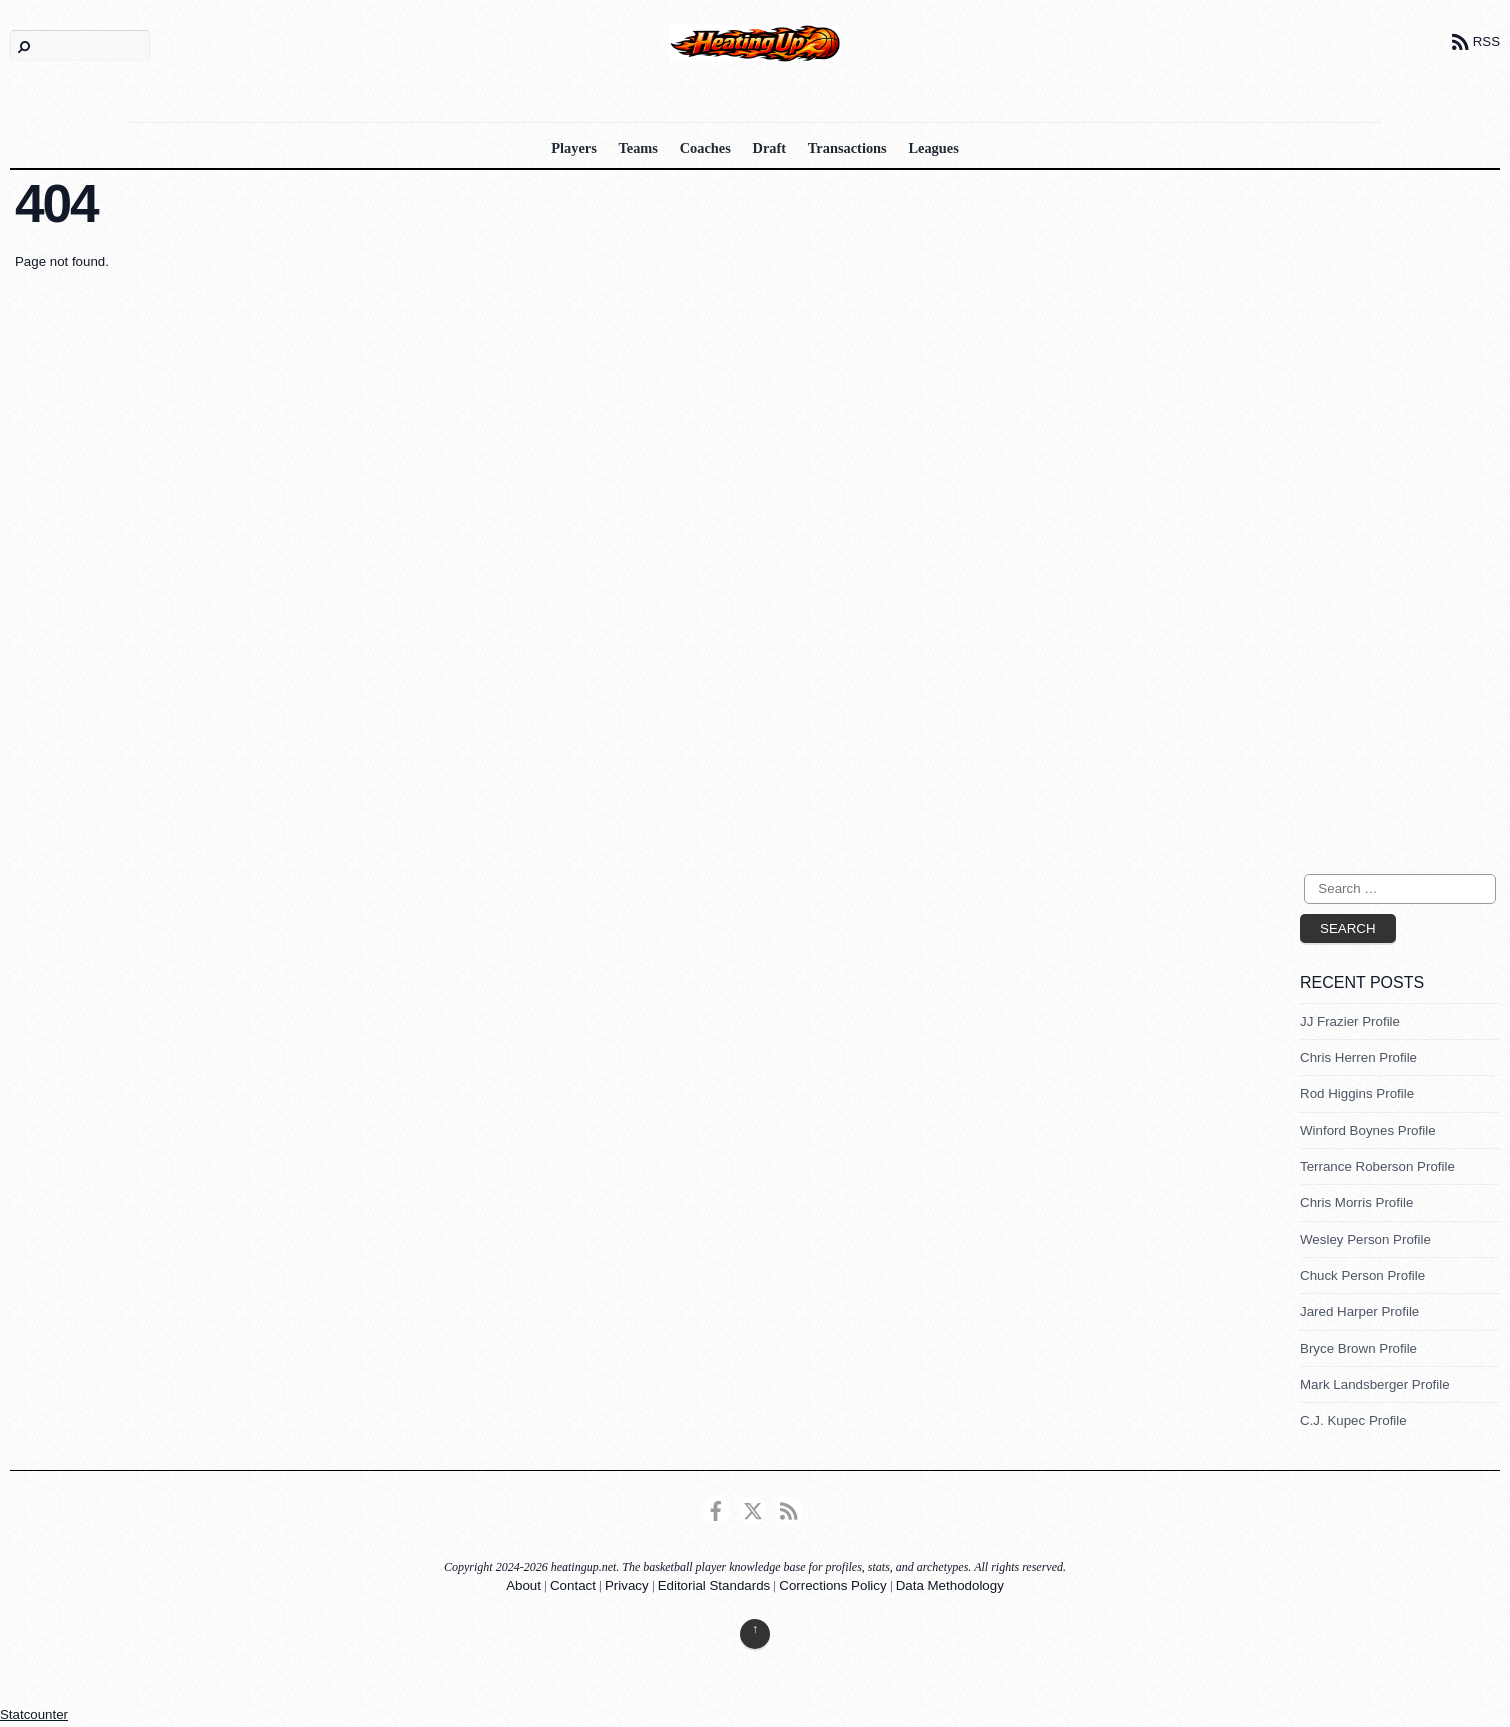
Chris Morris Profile (1356, 1202)
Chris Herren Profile (1358, 1057)
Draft (770, 148)
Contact (573, 1585)
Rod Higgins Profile (1357, 1093)
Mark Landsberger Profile (1375, 1384)
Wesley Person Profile (1365, 1239)
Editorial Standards (714, 1585)
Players (574, 148)
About (523, 1585)
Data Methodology (950, 1585)
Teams (638, 148)
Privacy (627, 1585)
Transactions (847, 148)
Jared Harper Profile (1359, 1311)
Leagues (933, 148)
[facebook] (716, 1509)
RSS (1486, 41)
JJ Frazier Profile (1350, 1021)
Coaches (705, 148)
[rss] (789, 1509)
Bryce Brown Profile (1358, 1348)
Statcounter (34, 1714)
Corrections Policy (832, 1585)
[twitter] (753, 1509)
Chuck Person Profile (1362, 1275)
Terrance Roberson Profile (1377, 1166)
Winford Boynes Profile (1368, 1130)
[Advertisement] (1380, 535)
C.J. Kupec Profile (1353, 1420)
